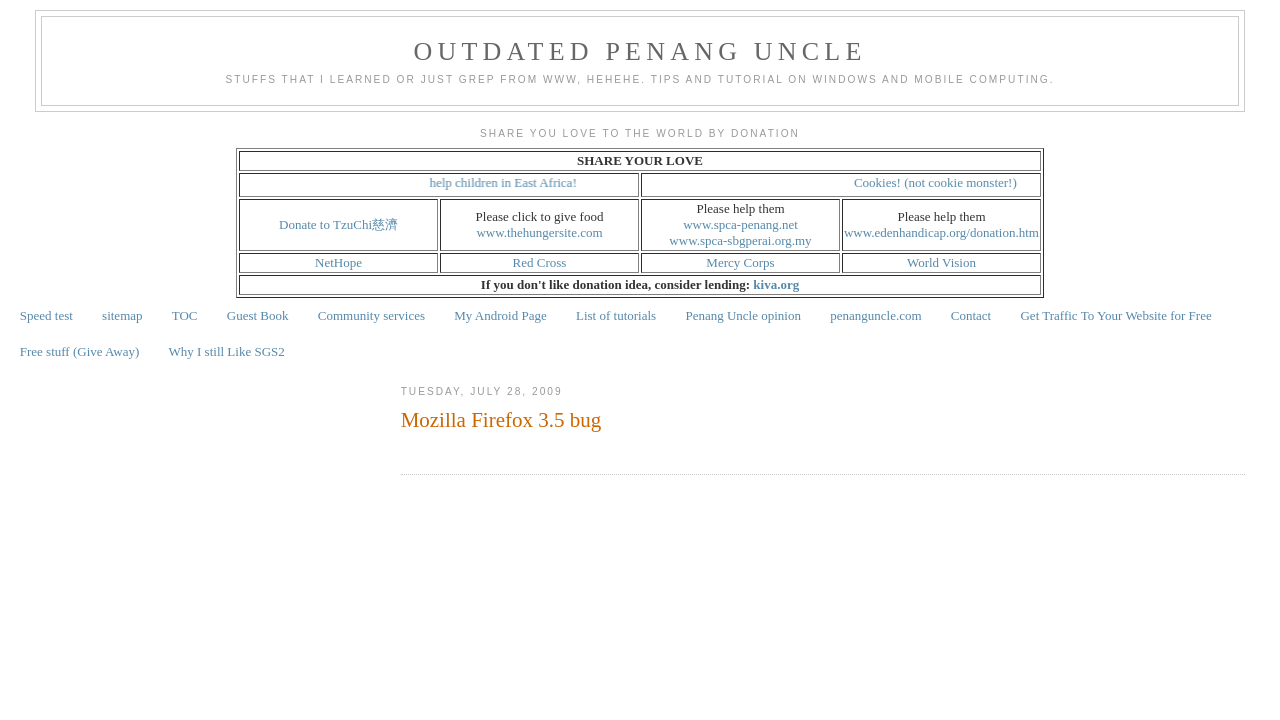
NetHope (338, 262)
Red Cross (540, 262)
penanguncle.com (875, 315)
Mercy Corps (740, 262)
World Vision (941, 262)
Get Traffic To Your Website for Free (1115, 315)
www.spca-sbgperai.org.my (740, 240)
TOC (185, 315)
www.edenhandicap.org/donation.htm (941, 232)
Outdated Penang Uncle (640, 51)
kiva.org (776, 284)
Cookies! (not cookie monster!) (953, 182)
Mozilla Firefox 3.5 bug (501, 420)
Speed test (46, 315)
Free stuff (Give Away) (80, 351)
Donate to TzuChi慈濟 (338, 224)
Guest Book (258, 315)
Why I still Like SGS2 (227, 351)
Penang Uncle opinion (743, 315)
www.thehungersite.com (539, 232)
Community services (371, 315)
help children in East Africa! (521, 182)
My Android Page (500, 315)
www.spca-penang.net (740, 224)
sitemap (122, 315)
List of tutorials (616, 315)
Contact (971, 315)
